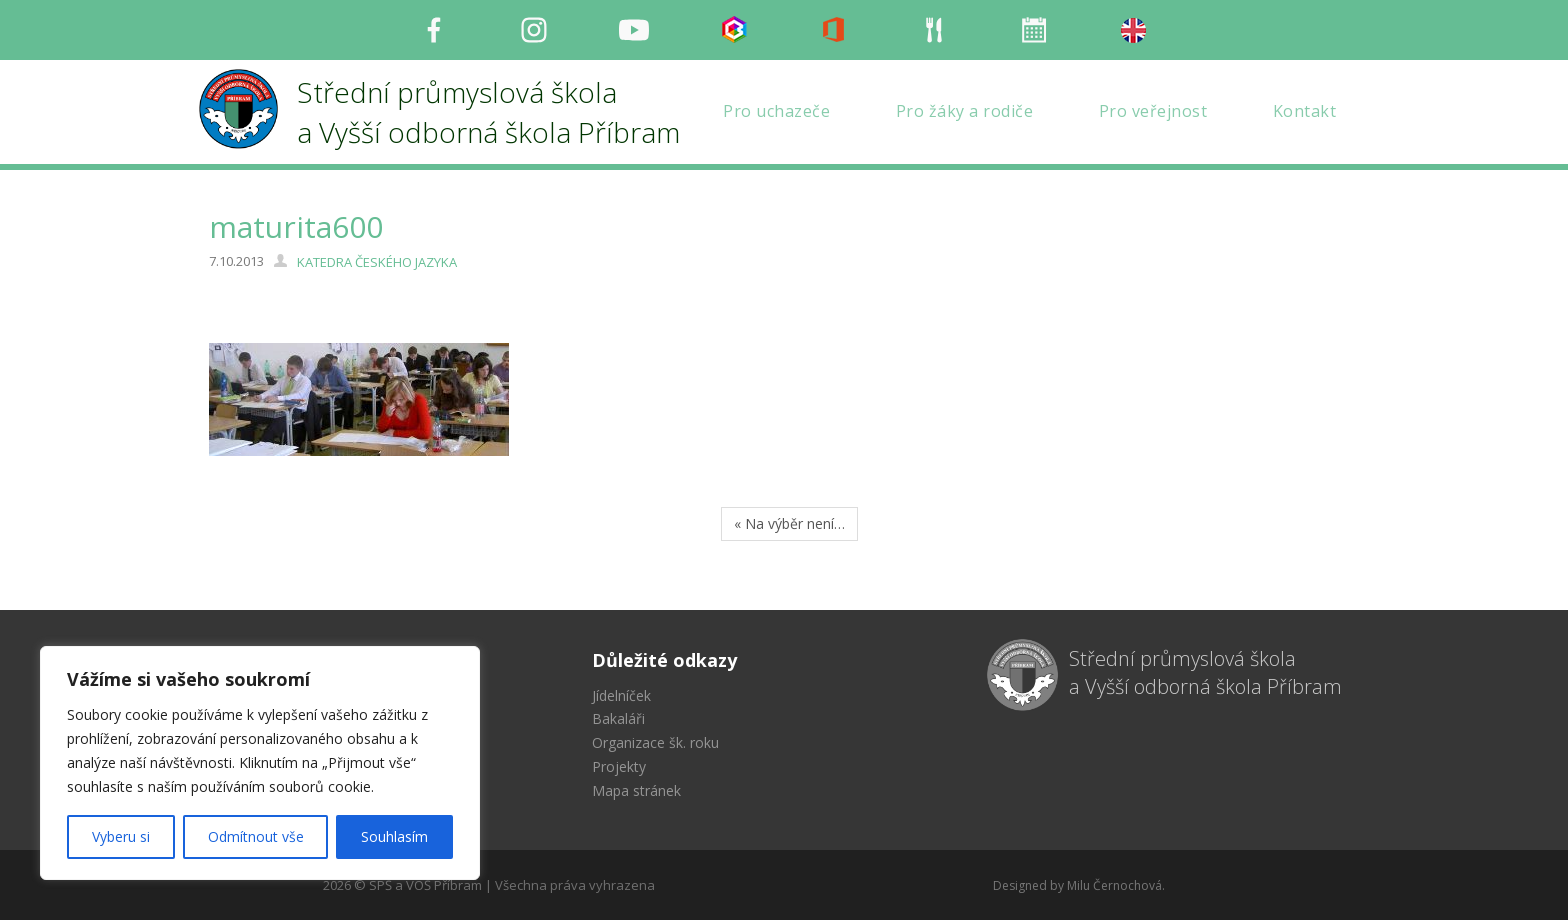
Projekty (619, 766)
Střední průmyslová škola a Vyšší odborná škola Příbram (1205, 673)
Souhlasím (394, 836)
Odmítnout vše (256, 836)
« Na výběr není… (789, 523)
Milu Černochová (1114, 885)
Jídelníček (621, 695)
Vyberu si (121, 836)
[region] (260, 763)
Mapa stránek (636, 790)
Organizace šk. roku (655, 742)
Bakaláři (618, 718)
